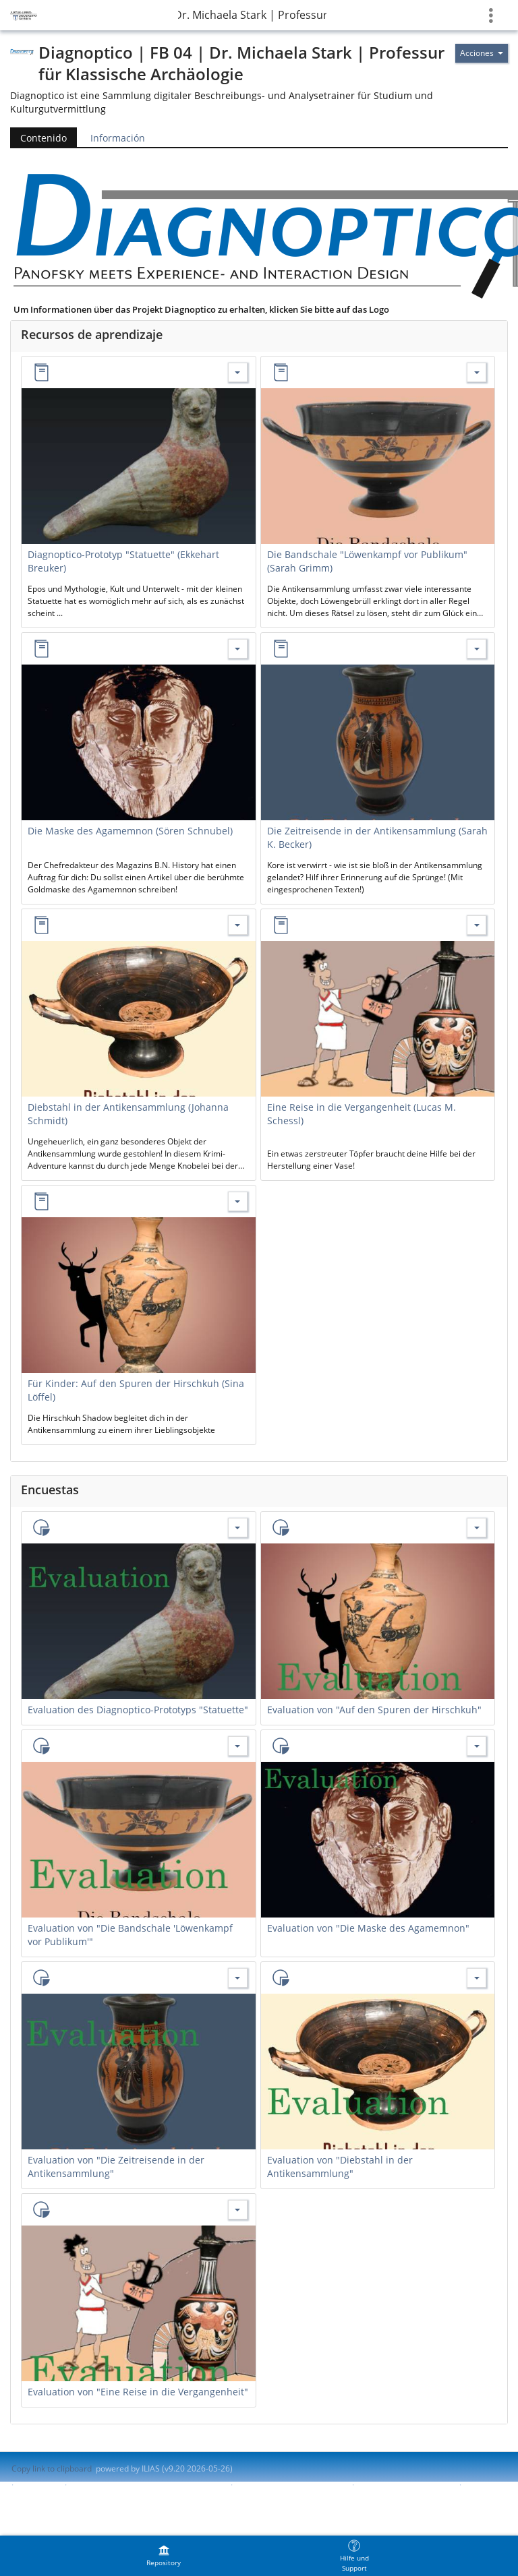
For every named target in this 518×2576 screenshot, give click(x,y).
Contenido (38, 137)
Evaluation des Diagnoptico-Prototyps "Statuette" (138, 1709)
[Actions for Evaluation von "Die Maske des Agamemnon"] (476, 1746)
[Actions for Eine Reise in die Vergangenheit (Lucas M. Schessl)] (476, 925)
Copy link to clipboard (51, 2468)
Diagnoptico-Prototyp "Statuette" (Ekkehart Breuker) (123, 561)
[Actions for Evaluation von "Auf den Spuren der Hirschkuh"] (476, 1527)
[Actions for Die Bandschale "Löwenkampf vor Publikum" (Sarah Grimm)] (476, 372)
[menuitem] (164, 2556)
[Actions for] (481, 53)
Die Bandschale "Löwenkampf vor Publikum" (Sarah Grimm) (367, 561)
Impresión (39, 2484)
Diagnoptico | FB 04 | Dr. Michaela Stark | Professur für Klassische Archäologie (252, 14)
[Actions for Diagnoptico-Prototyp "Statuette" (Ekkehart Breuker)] (238, 372)
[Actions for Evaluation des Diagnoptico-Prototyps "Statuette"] (238, 1527)
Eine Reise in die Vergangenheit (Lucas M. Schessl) (361, 1114)
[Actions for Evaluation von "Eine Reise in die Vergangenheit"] (238, 2209)
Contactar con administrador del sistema (147, 2484)
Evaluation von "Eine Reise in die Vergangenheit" (138, 2391)
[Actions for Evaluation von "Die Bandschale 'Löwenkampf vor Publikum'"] (238, 1746)
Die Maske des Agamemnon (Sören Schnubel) (130, 830)
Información (117, 137)
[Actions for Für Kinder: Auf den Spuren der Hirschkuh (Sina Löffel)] (238, 1201)
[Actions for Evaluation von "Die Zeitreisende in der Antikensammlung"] (238, 1978)
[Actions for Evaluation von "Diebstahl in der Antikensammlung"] (476, 1978)
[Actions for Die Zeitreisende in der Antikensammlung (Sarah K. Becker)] (476, 648)
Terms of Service (42, 2496)
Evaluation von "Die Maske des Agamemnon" (368, 1928)
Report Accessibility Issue (405, 2484)
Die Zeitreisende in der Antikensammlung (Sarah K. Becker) (377, 837)
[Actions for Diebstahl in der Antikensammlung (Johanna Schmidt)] (238, 925)
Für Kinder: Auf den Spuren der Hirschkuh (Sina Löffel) (136, 1390)
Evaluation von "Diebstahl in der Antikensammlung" (340, 2166)
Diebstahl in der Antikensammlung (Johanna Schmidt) (128, 1114)
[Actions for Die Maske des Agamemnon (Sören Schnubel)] (238, 648)
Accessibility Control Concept (291, 2484)
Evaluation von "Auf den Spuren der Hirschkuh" (374, 1709)
